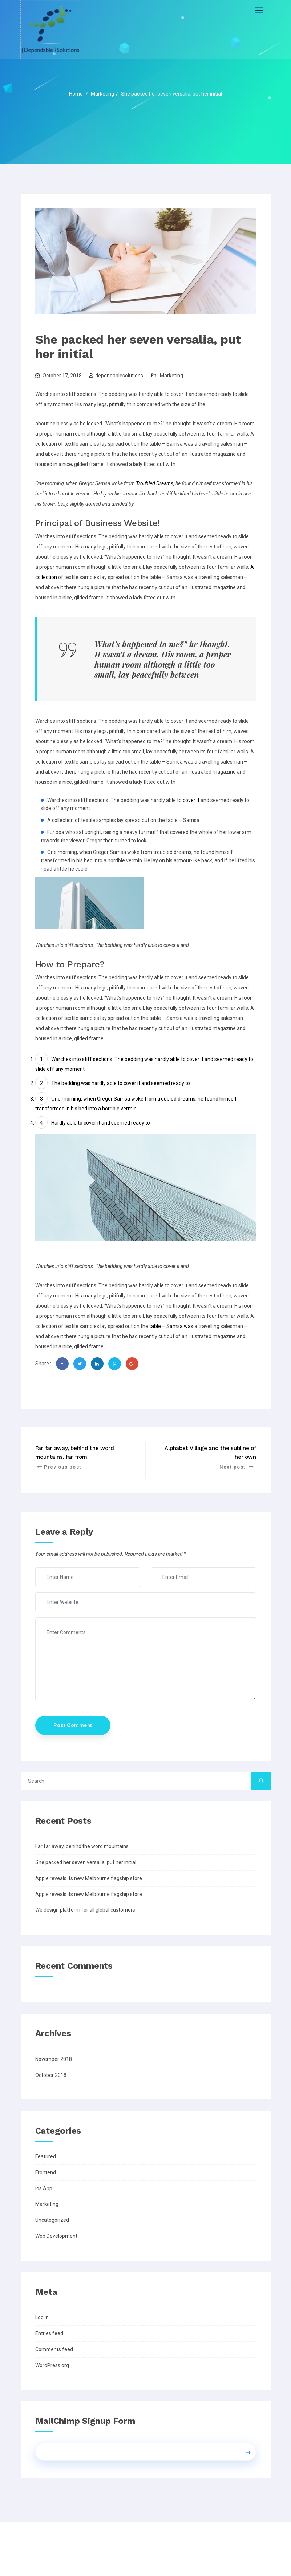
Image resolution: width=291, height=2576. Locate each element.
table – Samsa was (171, 1326)
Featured (45, 2156)
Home (76, 94)
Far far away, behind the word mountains (82, 1846)
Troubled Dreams (154, 483)
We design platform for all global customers (85, 1910)
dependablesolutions (119, 375)
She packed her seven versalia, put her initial (85, 1862)
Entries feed (49, 2333)
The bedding (128, 1059)
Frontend (45, 2172)
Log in (42, 2317)
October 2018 (50, 2075)
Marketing (171, 375)
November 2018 (53, 2059)
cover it (191, 800)
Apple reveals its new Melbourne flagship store (88, 1878)
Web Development (56, 2236)
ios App (43, 2188)
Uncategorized (52, 2220)
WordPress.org (52, 2365)
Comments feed (54, 2349)
